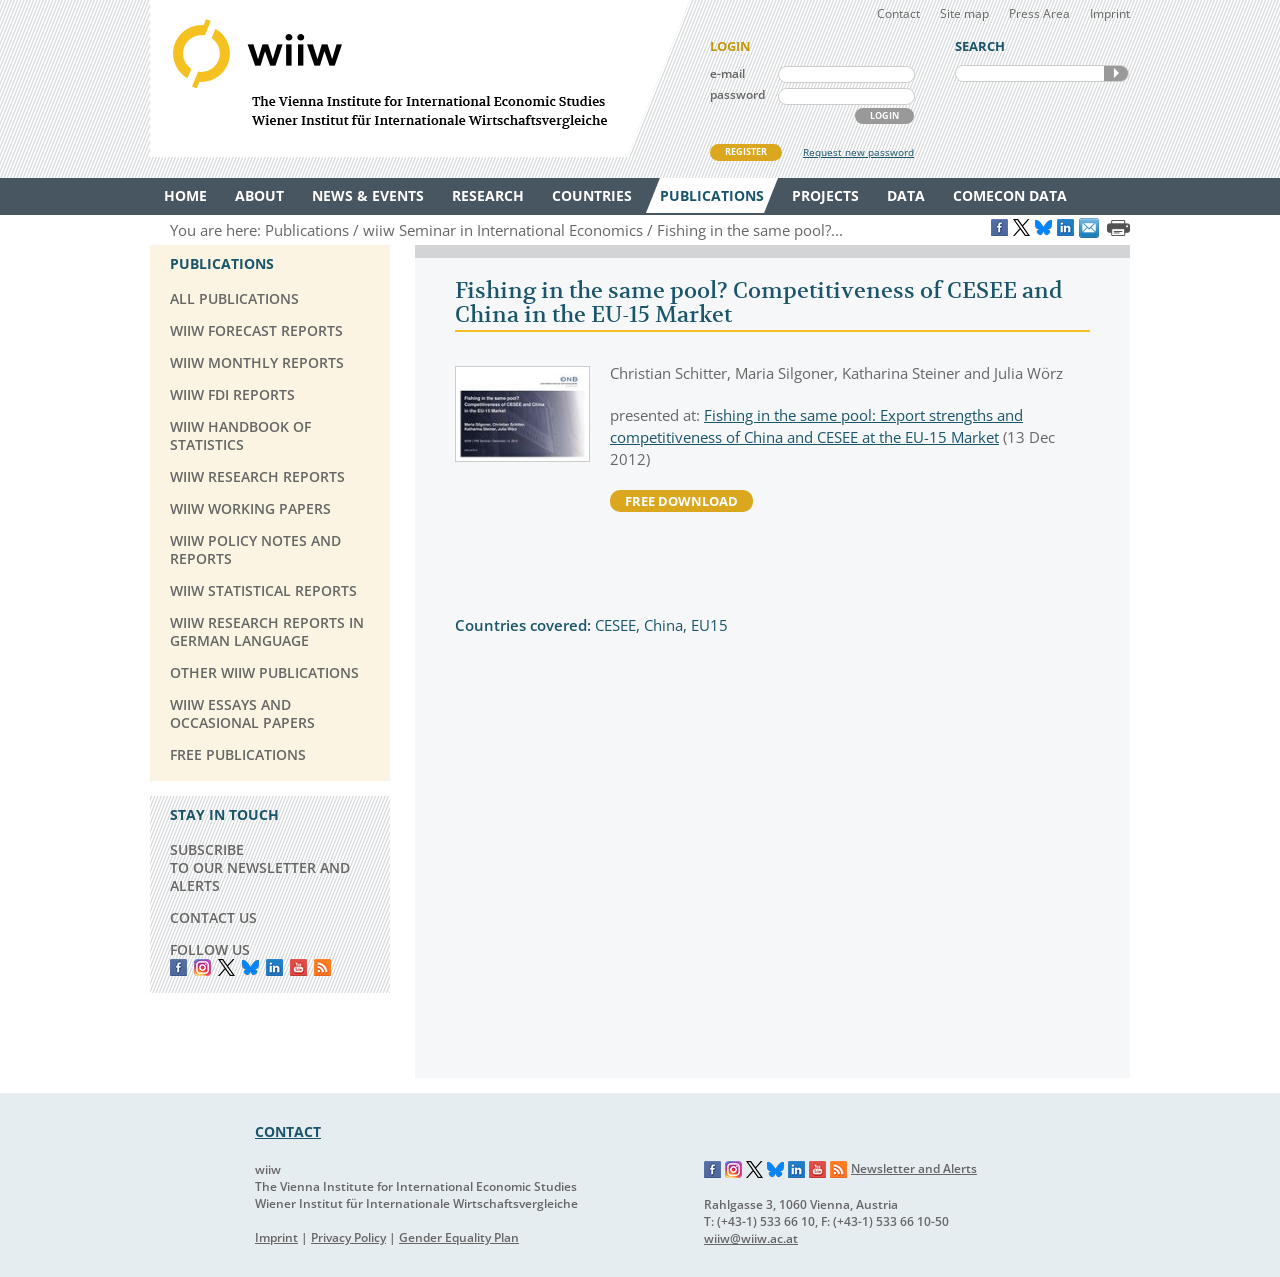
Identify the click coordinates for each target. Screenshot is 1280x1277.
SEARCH (1116, 73)
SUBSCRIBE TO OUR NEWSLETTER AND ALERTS (260, 867)
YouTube (298, 967)
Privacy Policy (348, 1237)
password (737, 94)
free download (681, 501)
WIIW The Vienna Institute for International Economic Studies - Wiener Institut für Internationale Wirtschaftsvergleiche (420, 78)
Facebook (178, 967)
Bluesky (250, 967)
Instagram (734, 1170)
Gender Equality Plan (459, 1237)
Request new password (858, 152)
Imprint (1110, 13)
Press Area (1039, 13)
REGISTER (746, 151)
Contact (898, 13)
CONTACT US (213, 917)
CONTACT (288, 1131)
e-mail (727, 73)
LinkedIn (274, 967)
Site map (964, 13)
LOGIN (884, 115)
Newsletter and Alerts (914, 1168)
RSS (322, 967)
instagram (202, 967)
